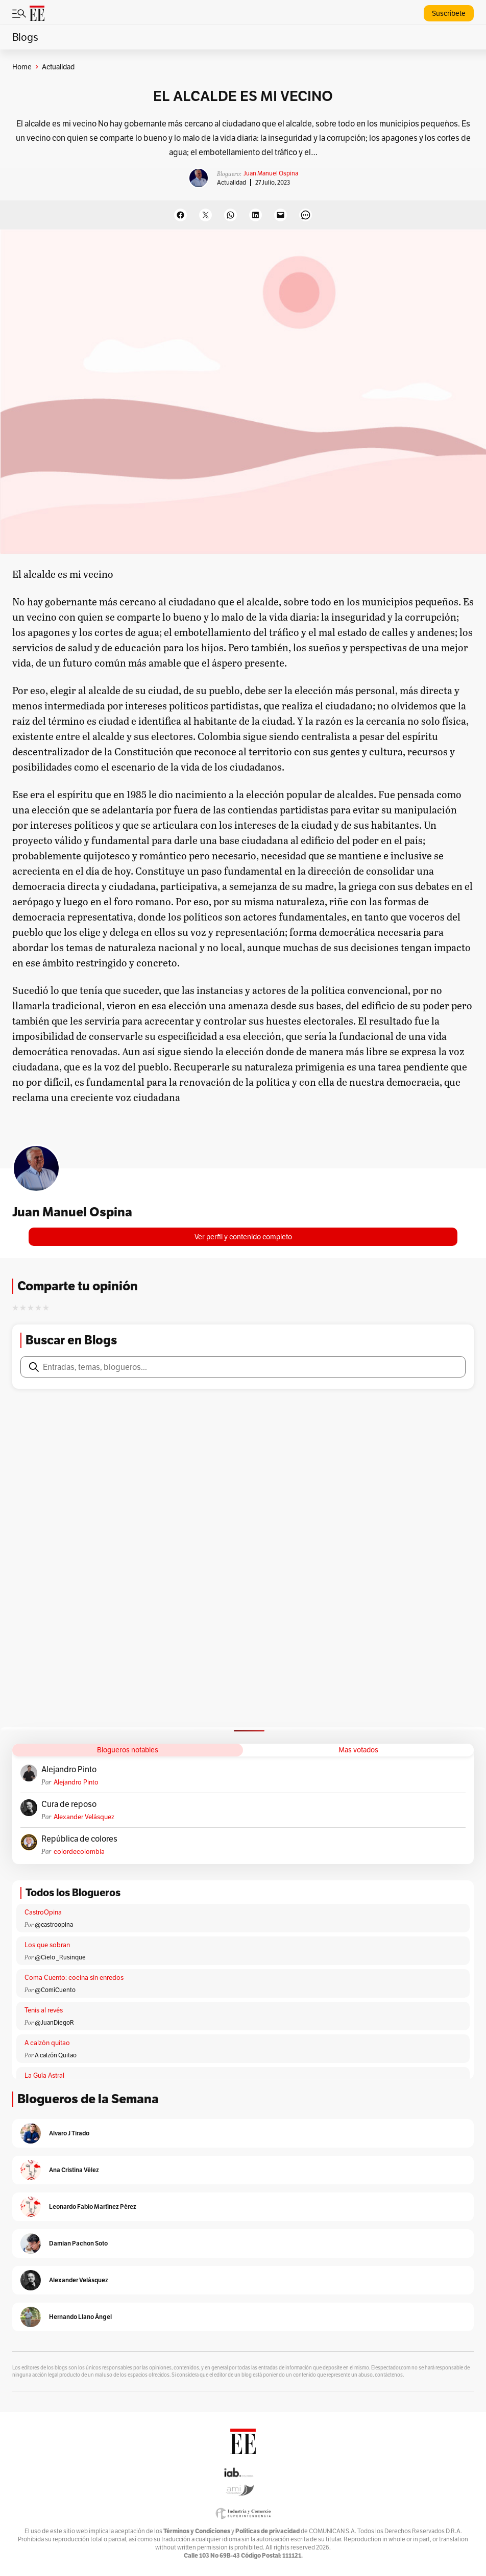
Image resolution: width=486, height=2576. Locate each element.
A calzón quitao (47, 2042)
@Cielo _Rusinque (60, 1957)
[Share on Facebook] (180, 215)
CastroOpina (43, 1912)
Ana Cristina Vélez (74, 2170)
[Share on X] (205, 215)
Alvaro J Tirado (69, 2133)
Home (22, 66)
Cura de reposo (68, 1804)
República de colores (79, 1839)
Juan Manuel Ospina (271, 173)
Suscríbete (449, 13)
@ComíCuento (55, 1990)
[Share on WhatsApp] (230, 215)
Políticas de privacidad (267, 2531)
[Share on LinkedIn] (255, 215)
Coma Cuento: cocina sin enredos (74, 1977)
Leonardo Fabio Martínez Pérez (92, 2206)
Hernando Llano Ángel (80, 2316)
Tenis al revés (44, 2010)
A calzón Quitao (56, 2055)
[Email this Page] (280, 215)
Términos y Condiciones (196, 2531)
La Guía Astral (44, 2075)
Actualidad (231, 182)
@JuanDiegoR (54, 2022)
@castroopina (54, 1924)
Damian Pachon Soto (78, 2243)
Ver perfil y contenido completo (243, 1236)
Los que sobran (47, 1945)
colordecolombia (79, 1851)
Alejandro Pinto (68, 1770)
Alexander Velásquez (84, 1817)
